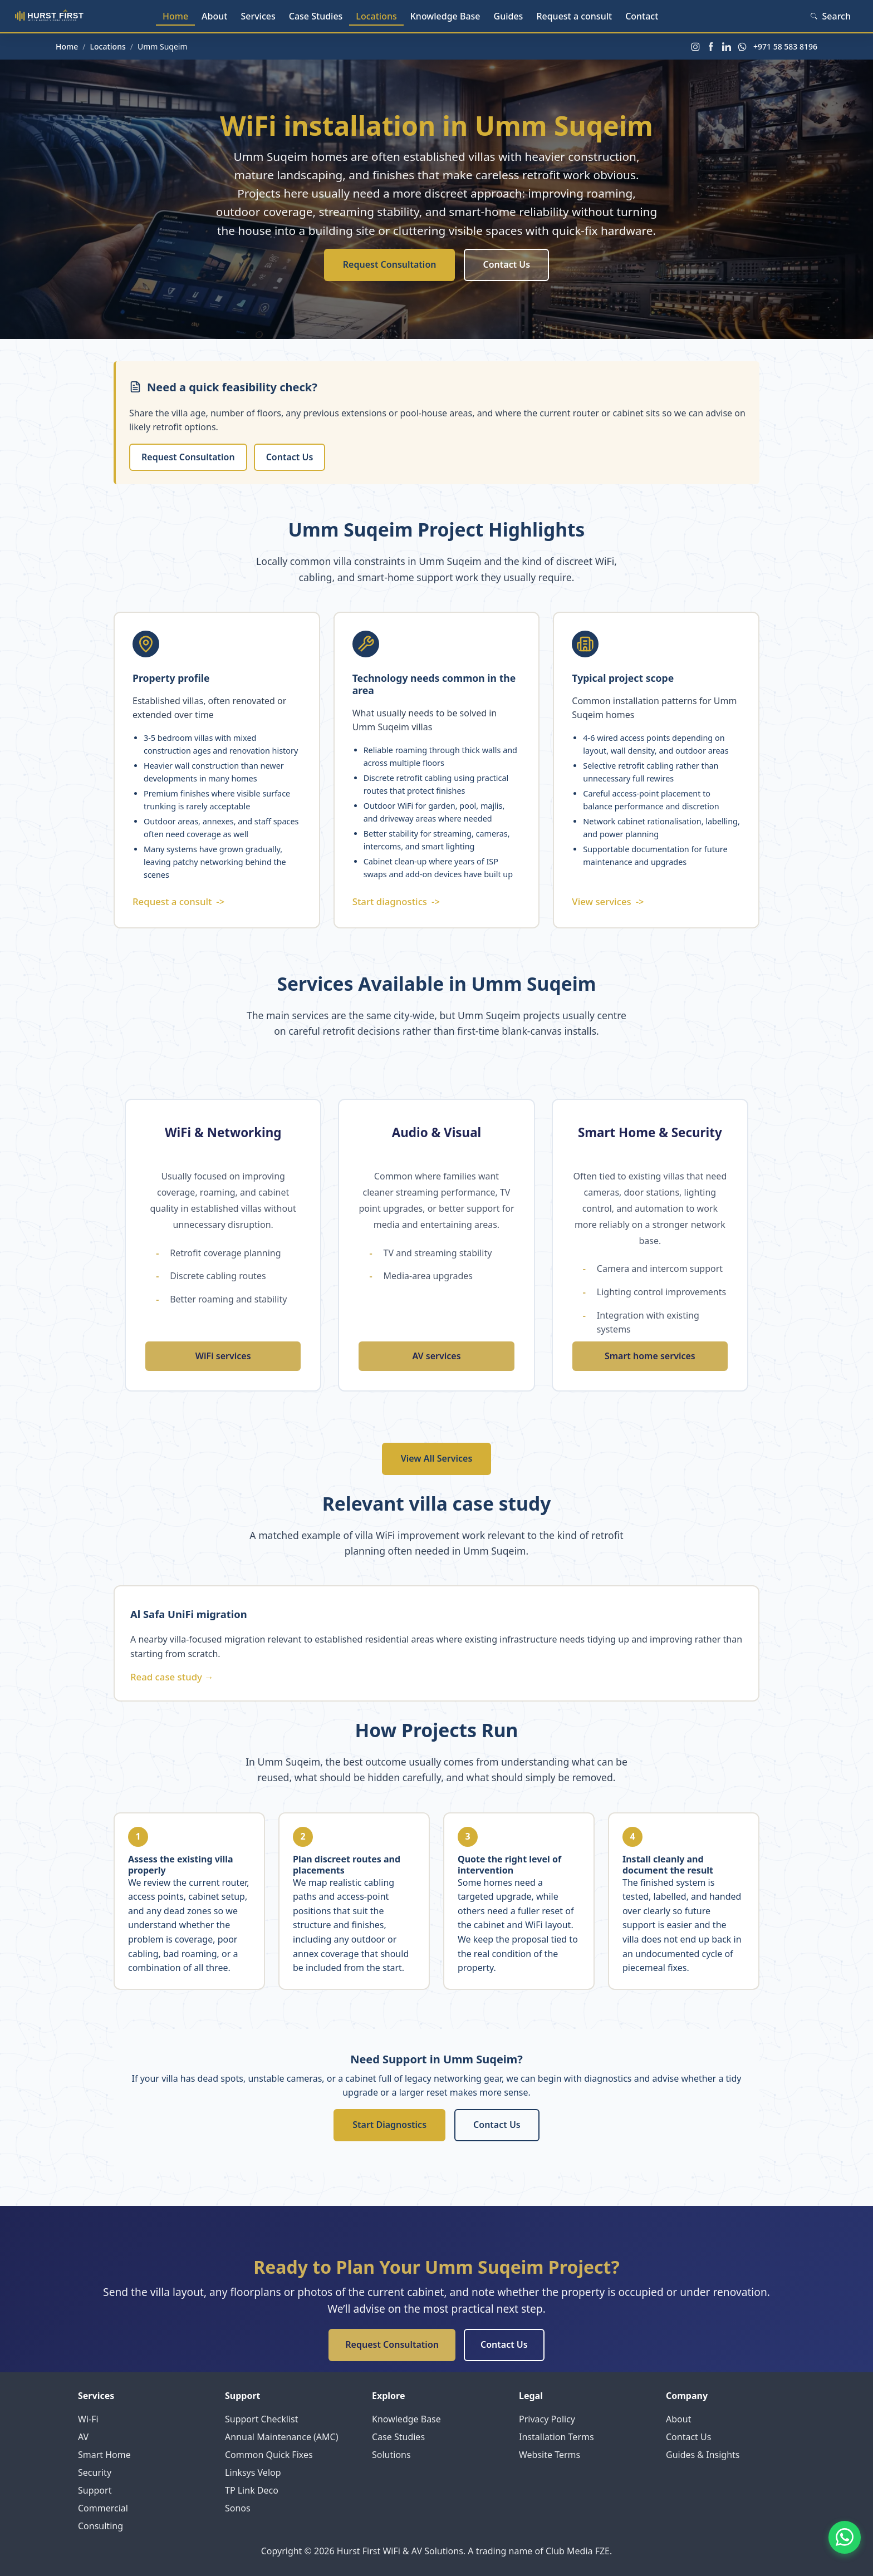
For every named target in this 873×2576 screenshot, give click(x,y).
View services (608, 902)
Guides (508, 16)
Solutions (391, 2455)
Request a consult (574, 16)
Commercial (103, 2508)
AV (83, 2437)
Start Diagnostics (389, 2124)
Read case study (172, 1677)
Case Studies (316, 16)
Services (258, 16)
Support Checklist (261, 2419)
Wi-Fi (88, 2419)
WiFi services (223, 1356)
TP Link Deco (251, 2490)
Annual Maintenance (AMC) (282, 2437)
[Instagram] (695, 46)
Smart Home (104, 2455)
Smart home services (650, 1356)
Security (94, 2472)
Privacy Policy (547, 2419)
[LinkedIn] (726, 46)
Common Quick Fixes (269, 2455)
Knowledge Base (445, 16)
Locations (376, 16)
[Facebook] (711, 46)
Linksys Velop (253, 2472)
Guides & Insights (703, 2455)
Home (175, 16)
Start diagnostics (396, 902)
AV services (436, 1356)
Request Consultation (389, 264)
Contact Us (506, 264)
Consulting (100, 2526)
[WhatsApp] (742, 46)
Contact (641, 16)
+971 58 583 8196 (785, 46)
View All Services (437, 1458)
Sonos (238, 2508)
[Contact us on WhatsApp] (843, 2546)
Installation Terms (556, 2437)
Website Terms (549, 2455)
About (214, 16)
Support (94, 2490)
